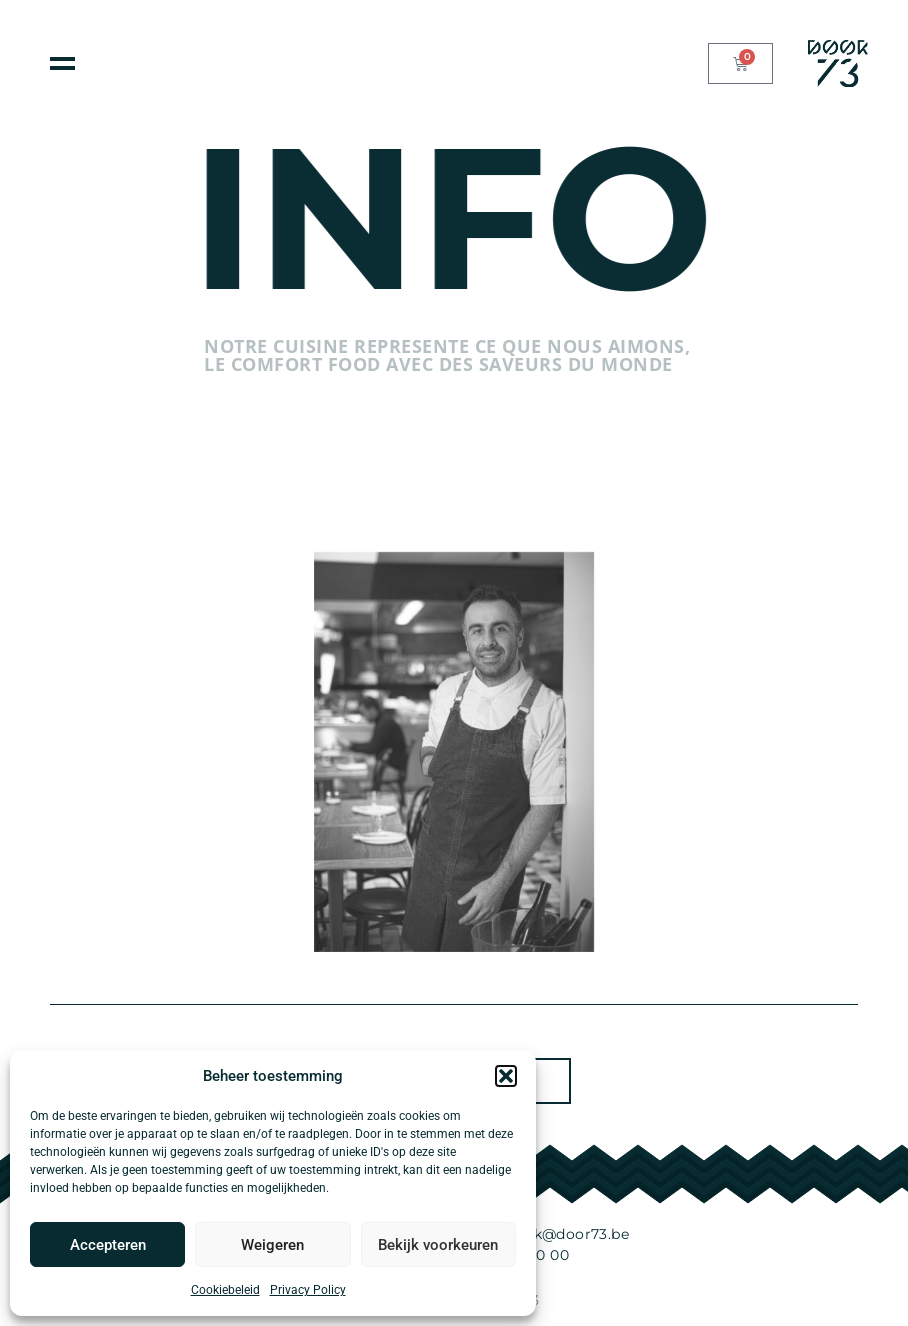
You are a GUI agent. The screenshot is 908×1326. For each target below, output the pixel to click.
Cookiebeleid (225, 1290)
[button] (506, 1076)
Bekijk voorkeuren (438, 1245)
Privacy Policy (308, 1290)
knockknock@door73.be (541, 1234)
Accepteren (108, 1245)
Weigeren (272, 1245)
